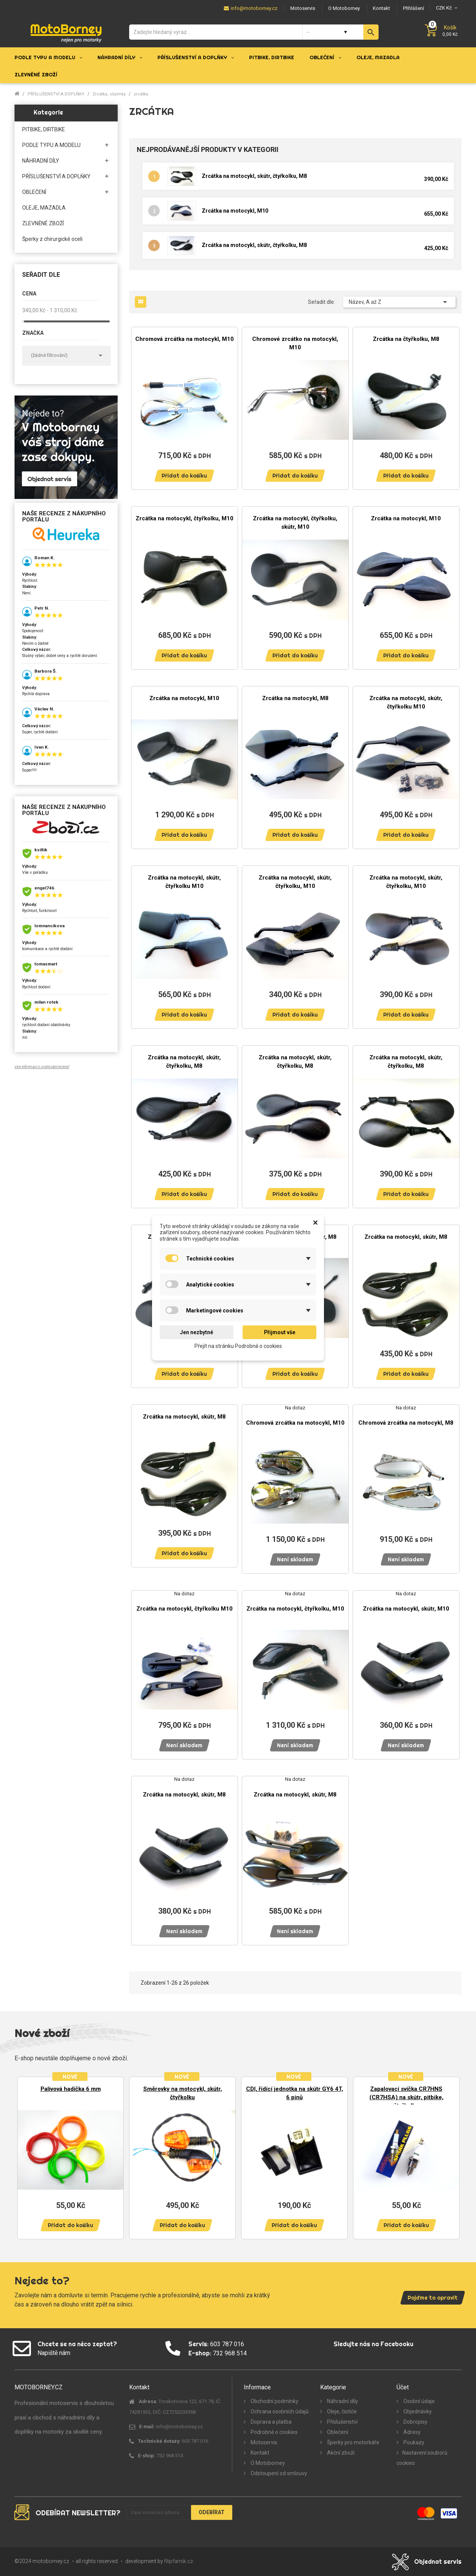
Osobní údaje (418, 2401)
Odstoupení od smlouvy (278, 2473)
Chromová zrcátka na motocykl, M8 (405, 1422)
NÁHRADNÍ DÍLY (40, 161)
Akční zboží (340, 2453)
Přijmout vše (279, 1332)
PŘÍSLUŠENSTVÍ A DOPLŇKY (56, 176)
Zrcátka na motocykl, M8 (295, 698)
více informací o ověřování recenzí (42, 1067)
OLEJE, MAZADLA (44, 208)
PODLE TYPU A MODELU (51, 145)
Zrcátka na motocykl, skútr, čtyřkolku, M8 (254, 176)
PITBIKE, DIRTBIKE (43, 129)
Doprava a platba (270, 2422)
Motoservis (263, 2442)
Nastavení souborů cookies (422, 2458)
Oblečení (337, 2432)
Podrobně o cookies (273, 2432)
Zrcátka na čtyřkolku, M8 (406, 339)
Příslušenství (342, 2422)
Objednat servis (437, 2561)
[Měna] (445, 8)
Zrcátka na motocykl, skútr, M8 (405, 1236)
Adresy (411, 2432)
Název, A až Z (399, 302)
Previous (26, 2154)
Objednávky (417, 2411)
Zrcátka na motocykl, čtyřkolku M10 (184, 1608)
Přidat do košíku (184, 475)
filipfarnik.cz (178, 2561)
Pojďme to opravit (433, 2297)
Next (450, 2154)
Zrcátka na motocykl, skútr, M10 (406, 1608)
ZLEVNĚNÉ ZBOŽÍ (43, 223)
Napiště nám (53, 2352)
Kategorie (48, 112)
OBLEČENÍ (34, 192)
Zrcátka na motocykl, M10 (235, 211)
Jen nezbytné (196, 1332)
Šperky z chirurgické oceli (52, 239)
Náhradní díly (342, 2401)
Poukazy (413, 2442)
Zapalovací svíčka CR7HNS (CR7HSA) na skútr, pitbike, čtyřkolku (406, 2097)
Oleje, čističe (341, 2411)
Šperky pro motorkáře (352, 2442)
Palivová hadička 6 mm (70, 2088)
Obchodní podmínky (273, 2401)
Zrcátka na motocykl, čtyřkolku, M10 (184, 518)
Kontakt (259, 2453)
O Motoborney (267, 2463)
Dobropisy (414, 2422)
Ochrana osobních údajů (279, 2411)
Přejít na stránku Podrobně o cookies (238, 1346)
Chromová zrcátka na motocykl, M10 (184, 339)
